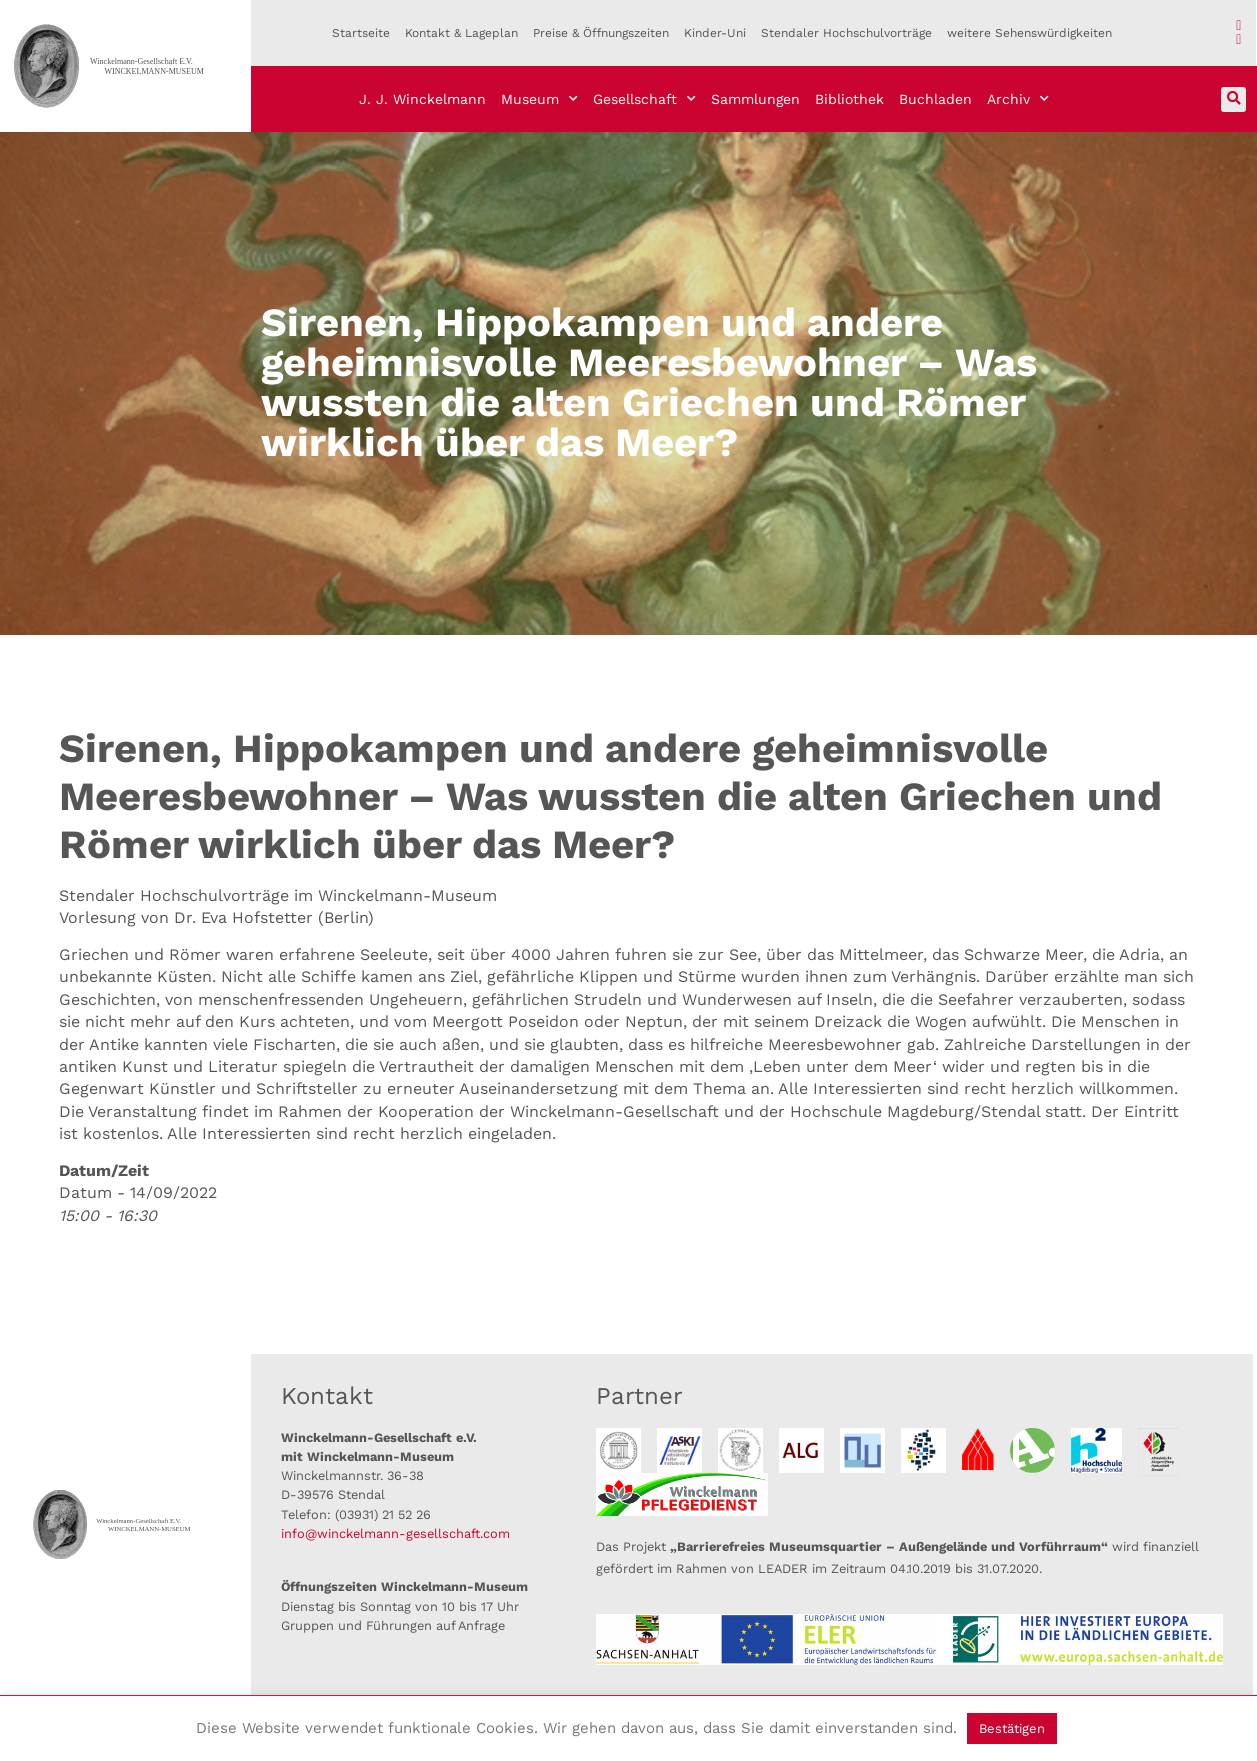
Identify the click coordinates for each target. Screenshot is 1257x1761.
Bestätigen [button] (1012, 1728)
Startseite (361, 33)
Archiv (1018, 99)
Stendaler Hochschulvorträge (846, 33)
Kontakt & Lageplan (461, 33)
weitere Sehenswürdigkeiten (1029, 33)
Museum (539, 99)
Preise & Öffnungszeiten (601, 33)
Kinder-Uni (715, 33)
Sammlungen (755, 99)
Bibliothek (849, 99)
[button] (1233, 99)
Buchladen (935, 99)
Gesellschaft (644, 99)
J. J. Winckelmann (422, 99)
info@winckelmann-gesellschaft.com (395, 1533)
